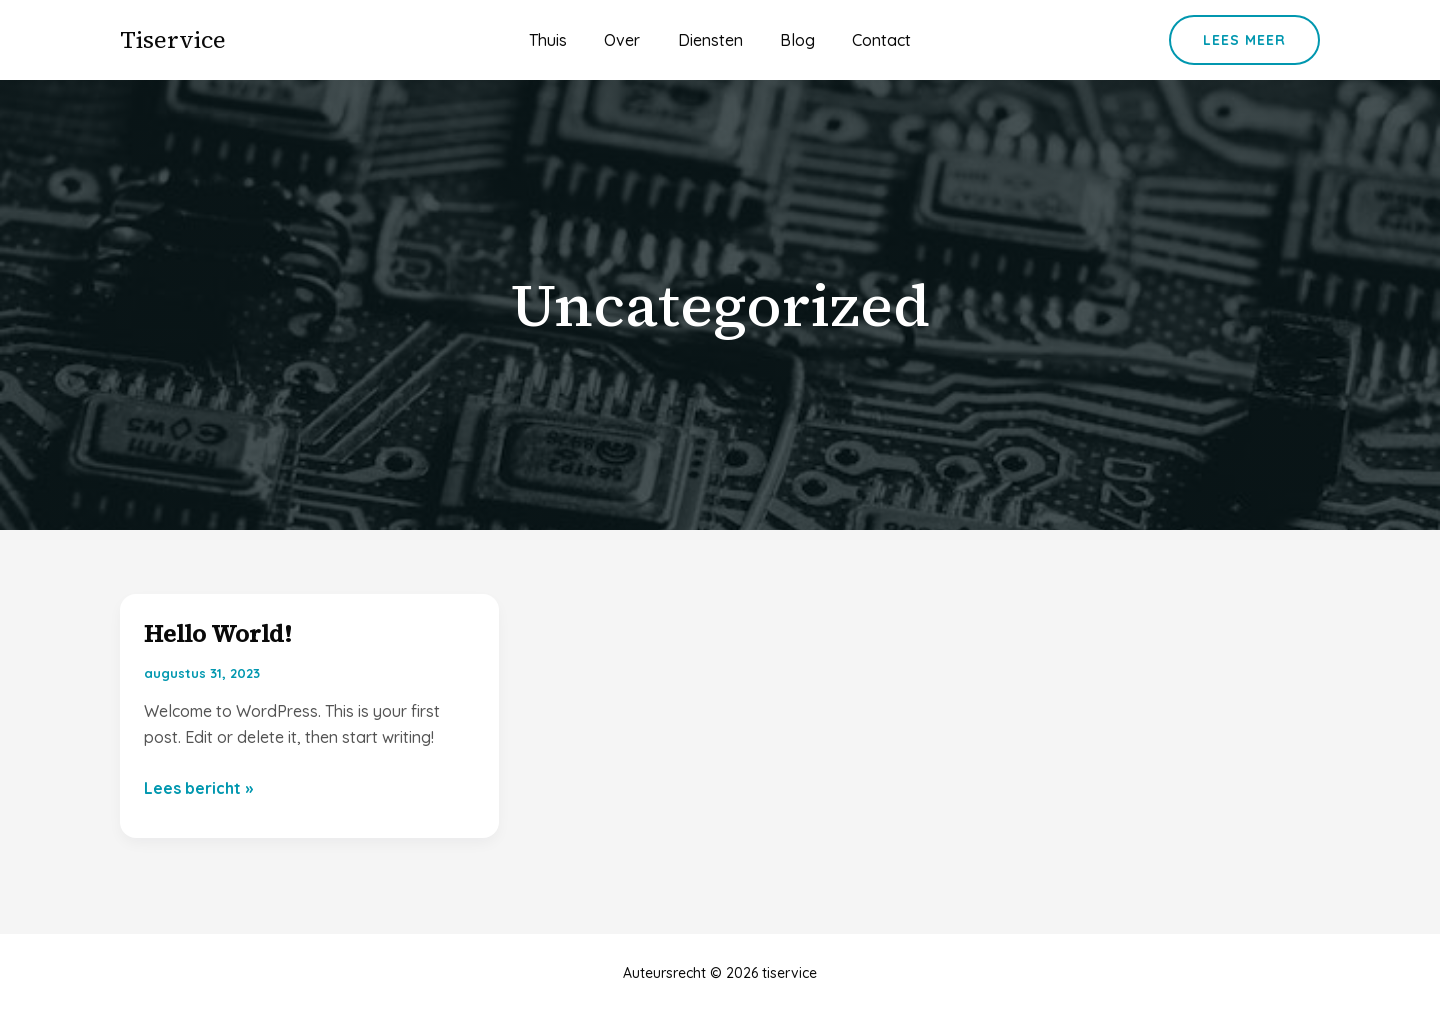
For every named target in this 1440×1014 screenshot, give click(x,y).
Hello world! (218, 633)
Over (628, 40)
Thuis (559, 40)
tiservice (173, 39)
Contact (871, 40)
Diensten (710, 40)
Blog (792, 40)
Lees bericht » (198, 788)
